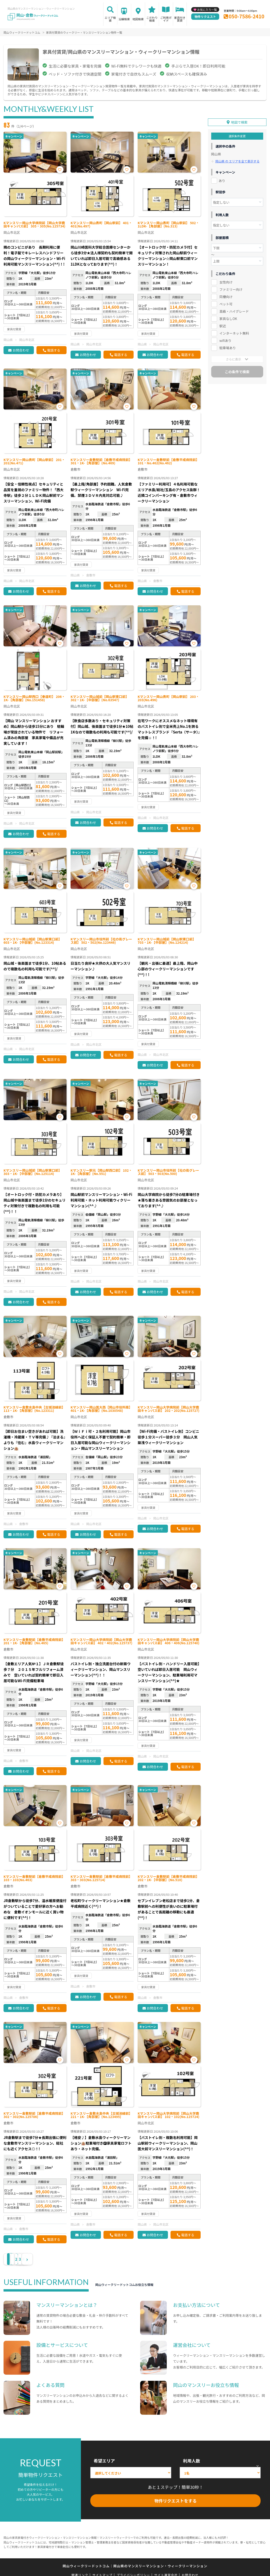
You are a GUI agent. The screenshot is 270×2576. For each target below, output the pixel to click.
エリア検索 (110, 19)
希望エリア (104, 2461)
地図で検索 (239, 122)
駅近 (222, 325)
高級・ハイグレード (234, 311)
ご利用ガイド (165, 19)
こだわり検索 (152, 19)
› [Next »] (73, 2259)
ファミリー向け (230, 289)
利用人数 (191, 2461)
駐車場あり (227, 347)
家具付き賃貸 (179, 19)
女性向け (226, 281)
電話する (53, 350)
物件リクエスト (205, 16)
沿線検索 (124, 19)
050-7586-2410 (246, 16)
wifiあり (225, 340)
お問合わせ (20, 350)
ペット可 (226, 303)
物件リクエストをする (175, 2501)
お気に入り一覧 (207, 10)
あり (222, 180)
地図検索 (138, 19)
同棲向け (226, 296)
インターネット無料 (234, 333)
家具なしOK (228, 318)
